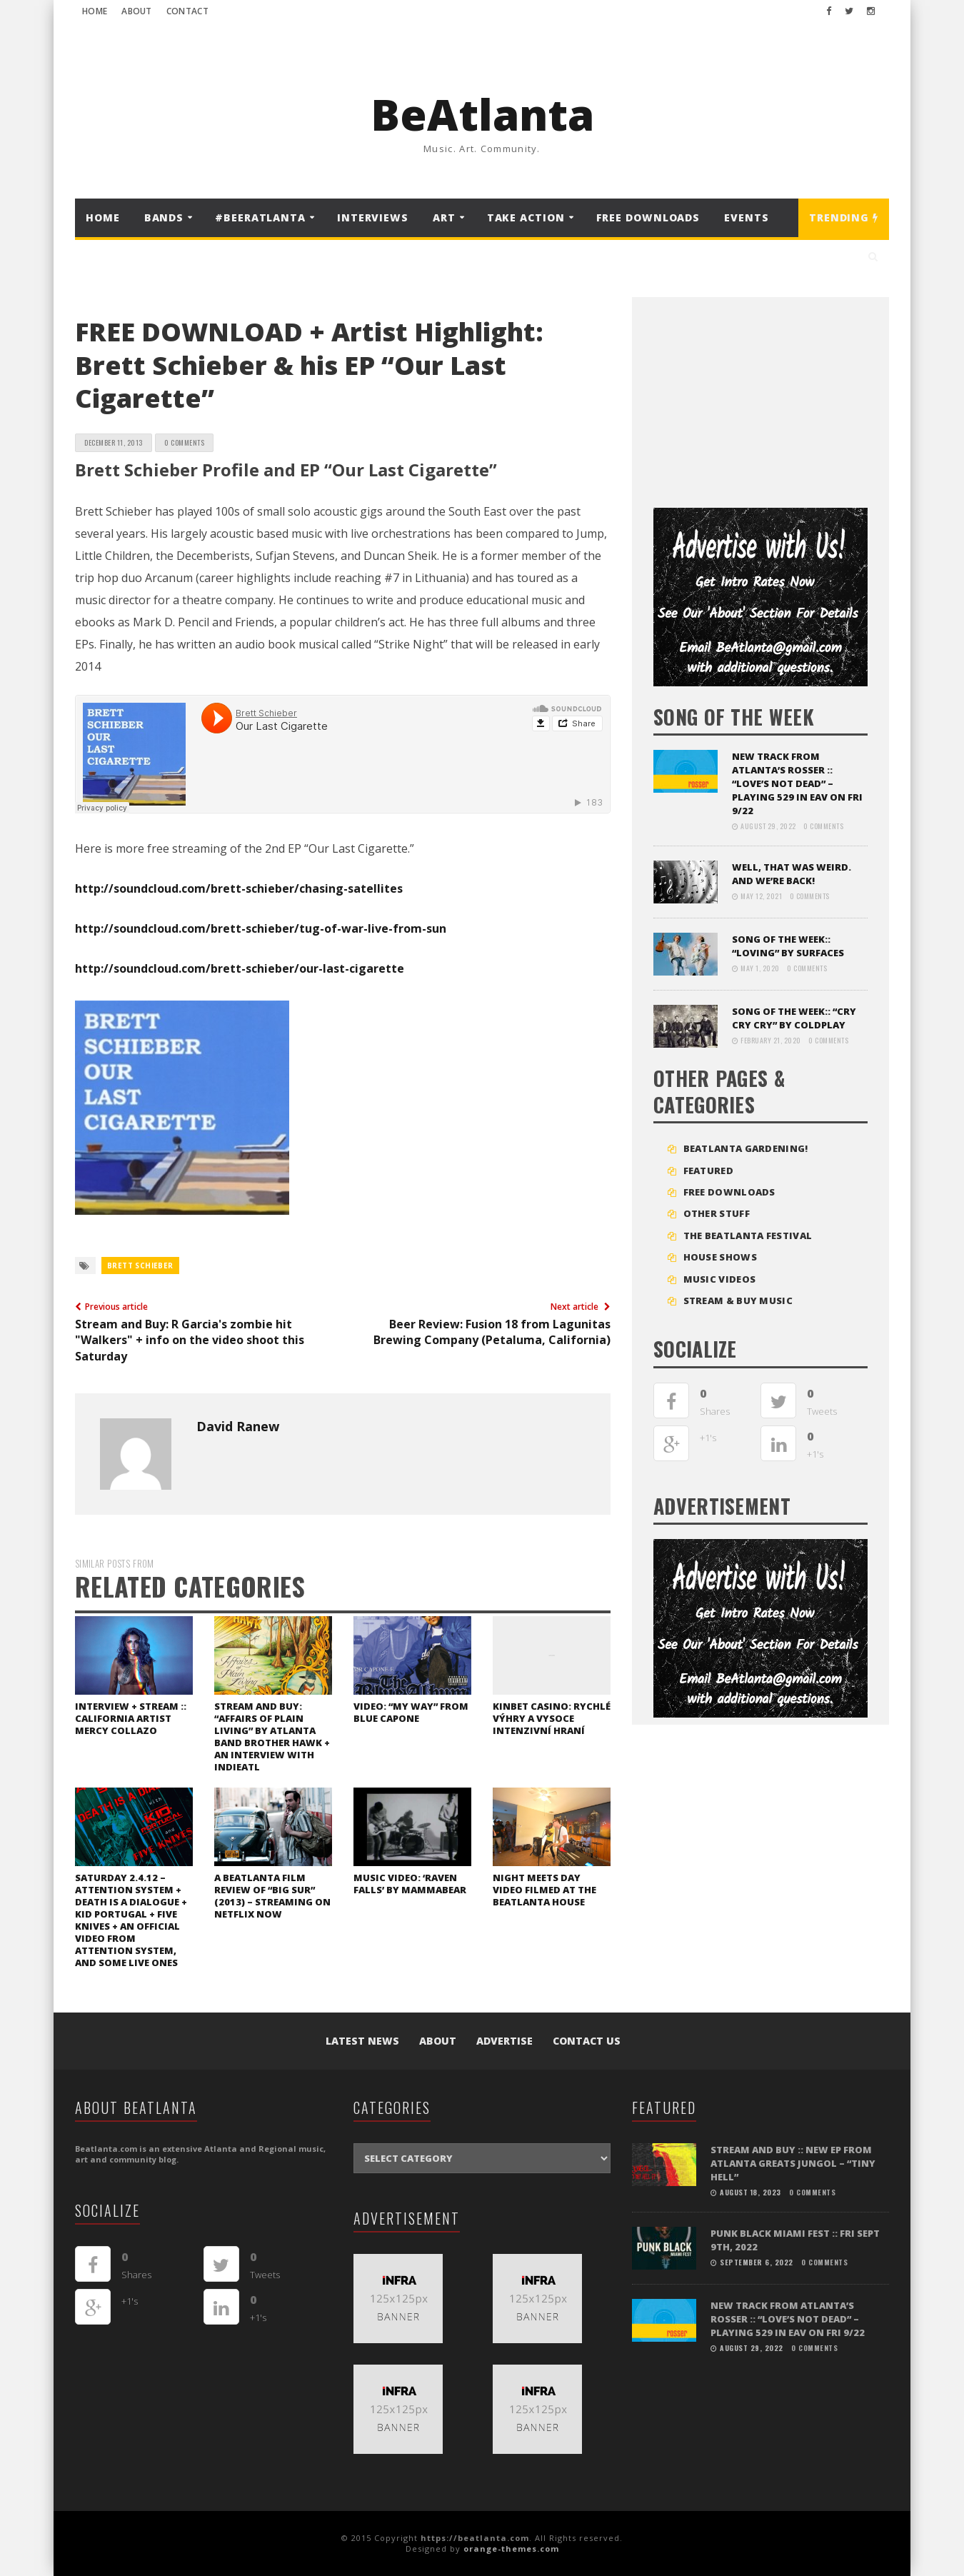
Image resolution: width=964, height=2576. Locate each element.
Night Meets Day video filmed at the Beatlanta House (544, 1889)
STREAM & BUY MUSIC (738, 1300)
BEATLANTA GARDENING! (745, 1148)
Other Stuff (716, 1213)
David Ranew (237, 1426)
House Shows (720, 1257)
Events (746, 217)
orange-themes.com (511, 2548)
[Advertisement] (760, 397)
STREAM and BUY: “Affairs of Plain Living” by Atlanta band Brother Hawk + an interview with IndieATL (272, 1736)
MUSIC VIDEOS (719, 1279)
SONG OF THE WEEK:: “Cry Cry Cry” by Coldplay (794, 1018)
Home (94, 11)
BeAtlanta (482, 114)
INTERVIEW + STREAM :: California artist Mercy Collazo (130, 1718)
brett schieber (140, 1266)
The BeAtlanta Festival (748, 1235)
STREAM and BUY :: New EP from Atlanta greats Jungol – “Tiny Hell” (793, 2163)
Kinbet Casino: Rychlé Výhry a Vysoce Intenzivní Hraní (552, 1718)
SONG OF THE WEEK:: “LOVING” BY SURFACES (788, 946)
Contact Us (587, 2041)
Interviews (372, 217)
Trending (843, 217)
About (136, 11)
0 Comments (184, 442)
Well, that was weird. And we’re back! (791, 874)
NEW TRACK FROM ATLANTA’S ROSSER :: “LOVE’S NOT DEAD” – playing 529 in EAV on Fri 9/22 (797, 783)
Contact (187, 11)
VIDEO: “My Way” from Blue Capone (410, 1712)
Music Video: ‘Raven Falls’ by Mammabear (409, 1883)
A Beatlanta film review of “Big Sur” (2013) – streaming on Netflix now (272, 1895)
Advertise (504, 2041)
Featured (708, 1170)
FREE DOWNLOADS (648, 217)
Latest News (362, 2041)
